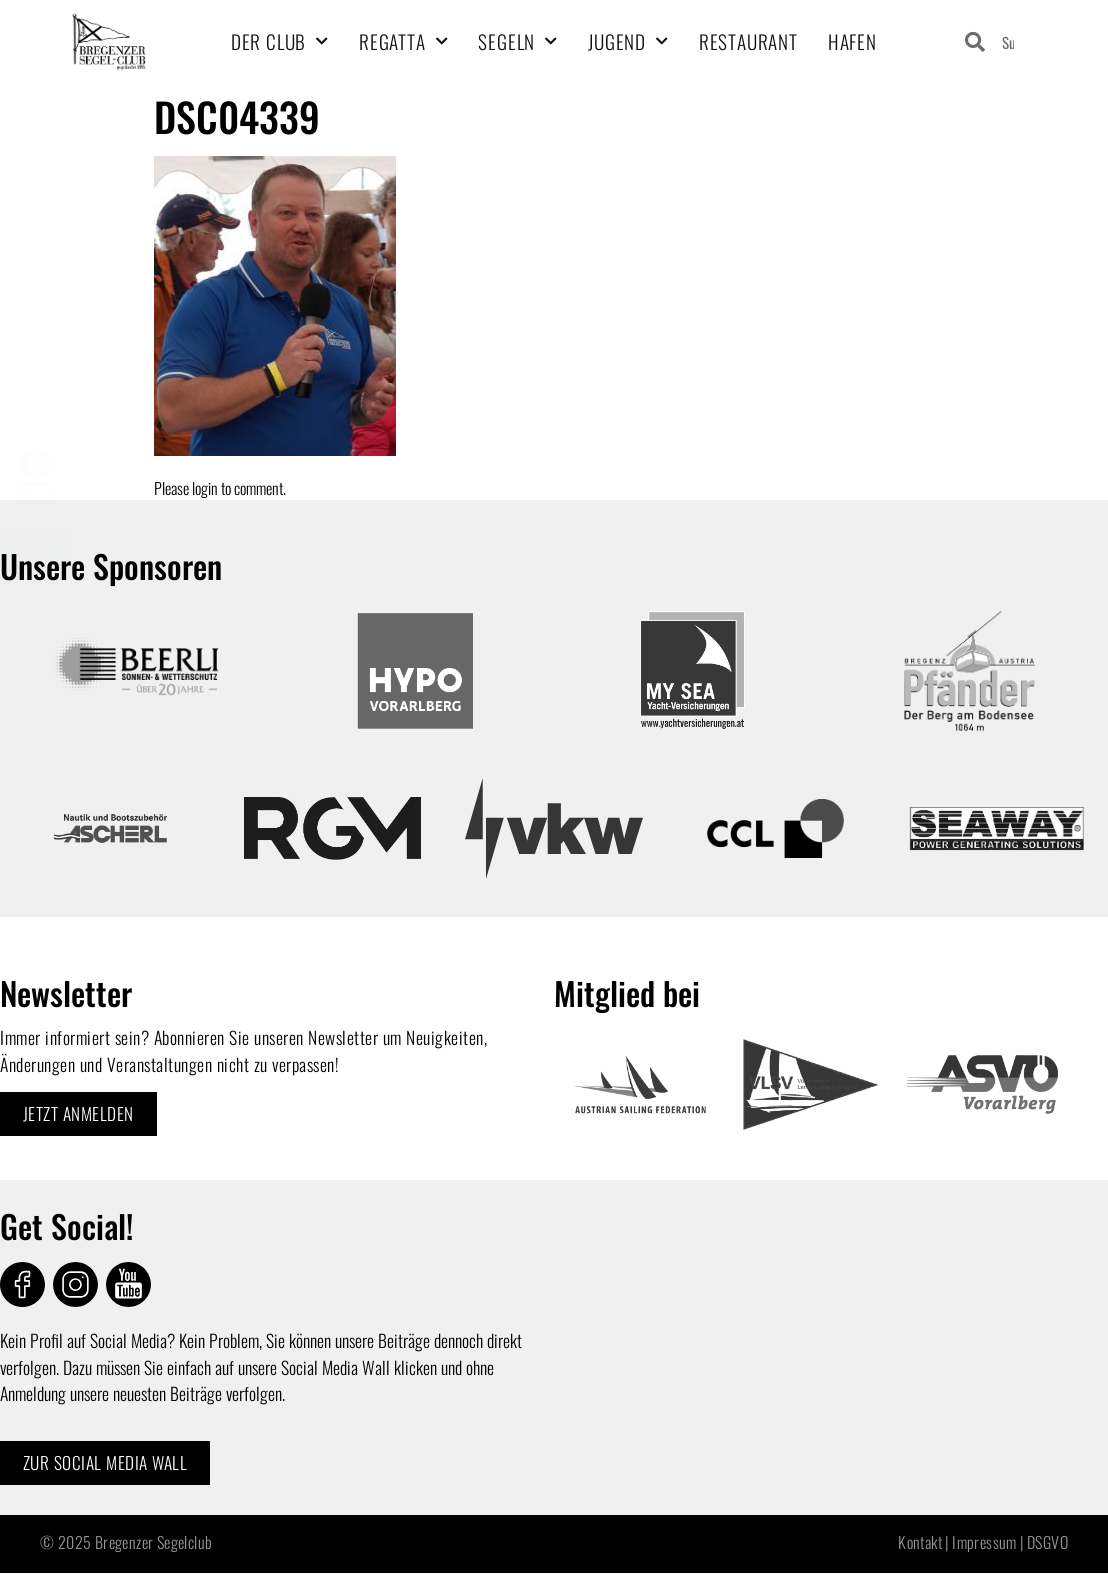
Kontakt (920, 1543)
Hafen (852, 41)
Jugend (628, 41)
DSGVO (1047, 1543)
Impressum (984, 1543)
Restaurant (748, 41)
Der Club (280, 41)
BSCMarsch (36, 558)
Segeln (518, 41)
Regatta (403, 41)
